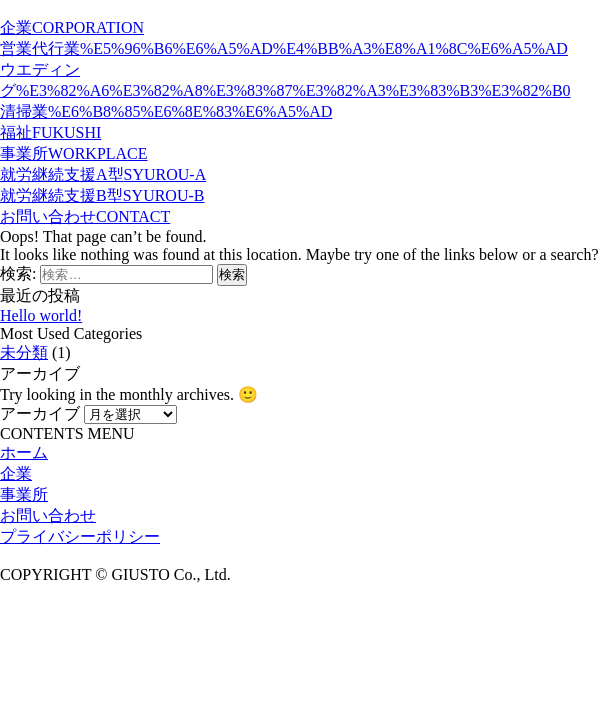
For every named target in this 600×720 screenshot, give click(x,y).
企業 (16, 473)
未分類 (24, 352)
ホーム (24, 452)
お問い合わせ (48, 515)
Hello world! (41, 315)
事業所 (24, 494)
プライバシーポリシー (80, 536)
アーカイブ (40, 413)
